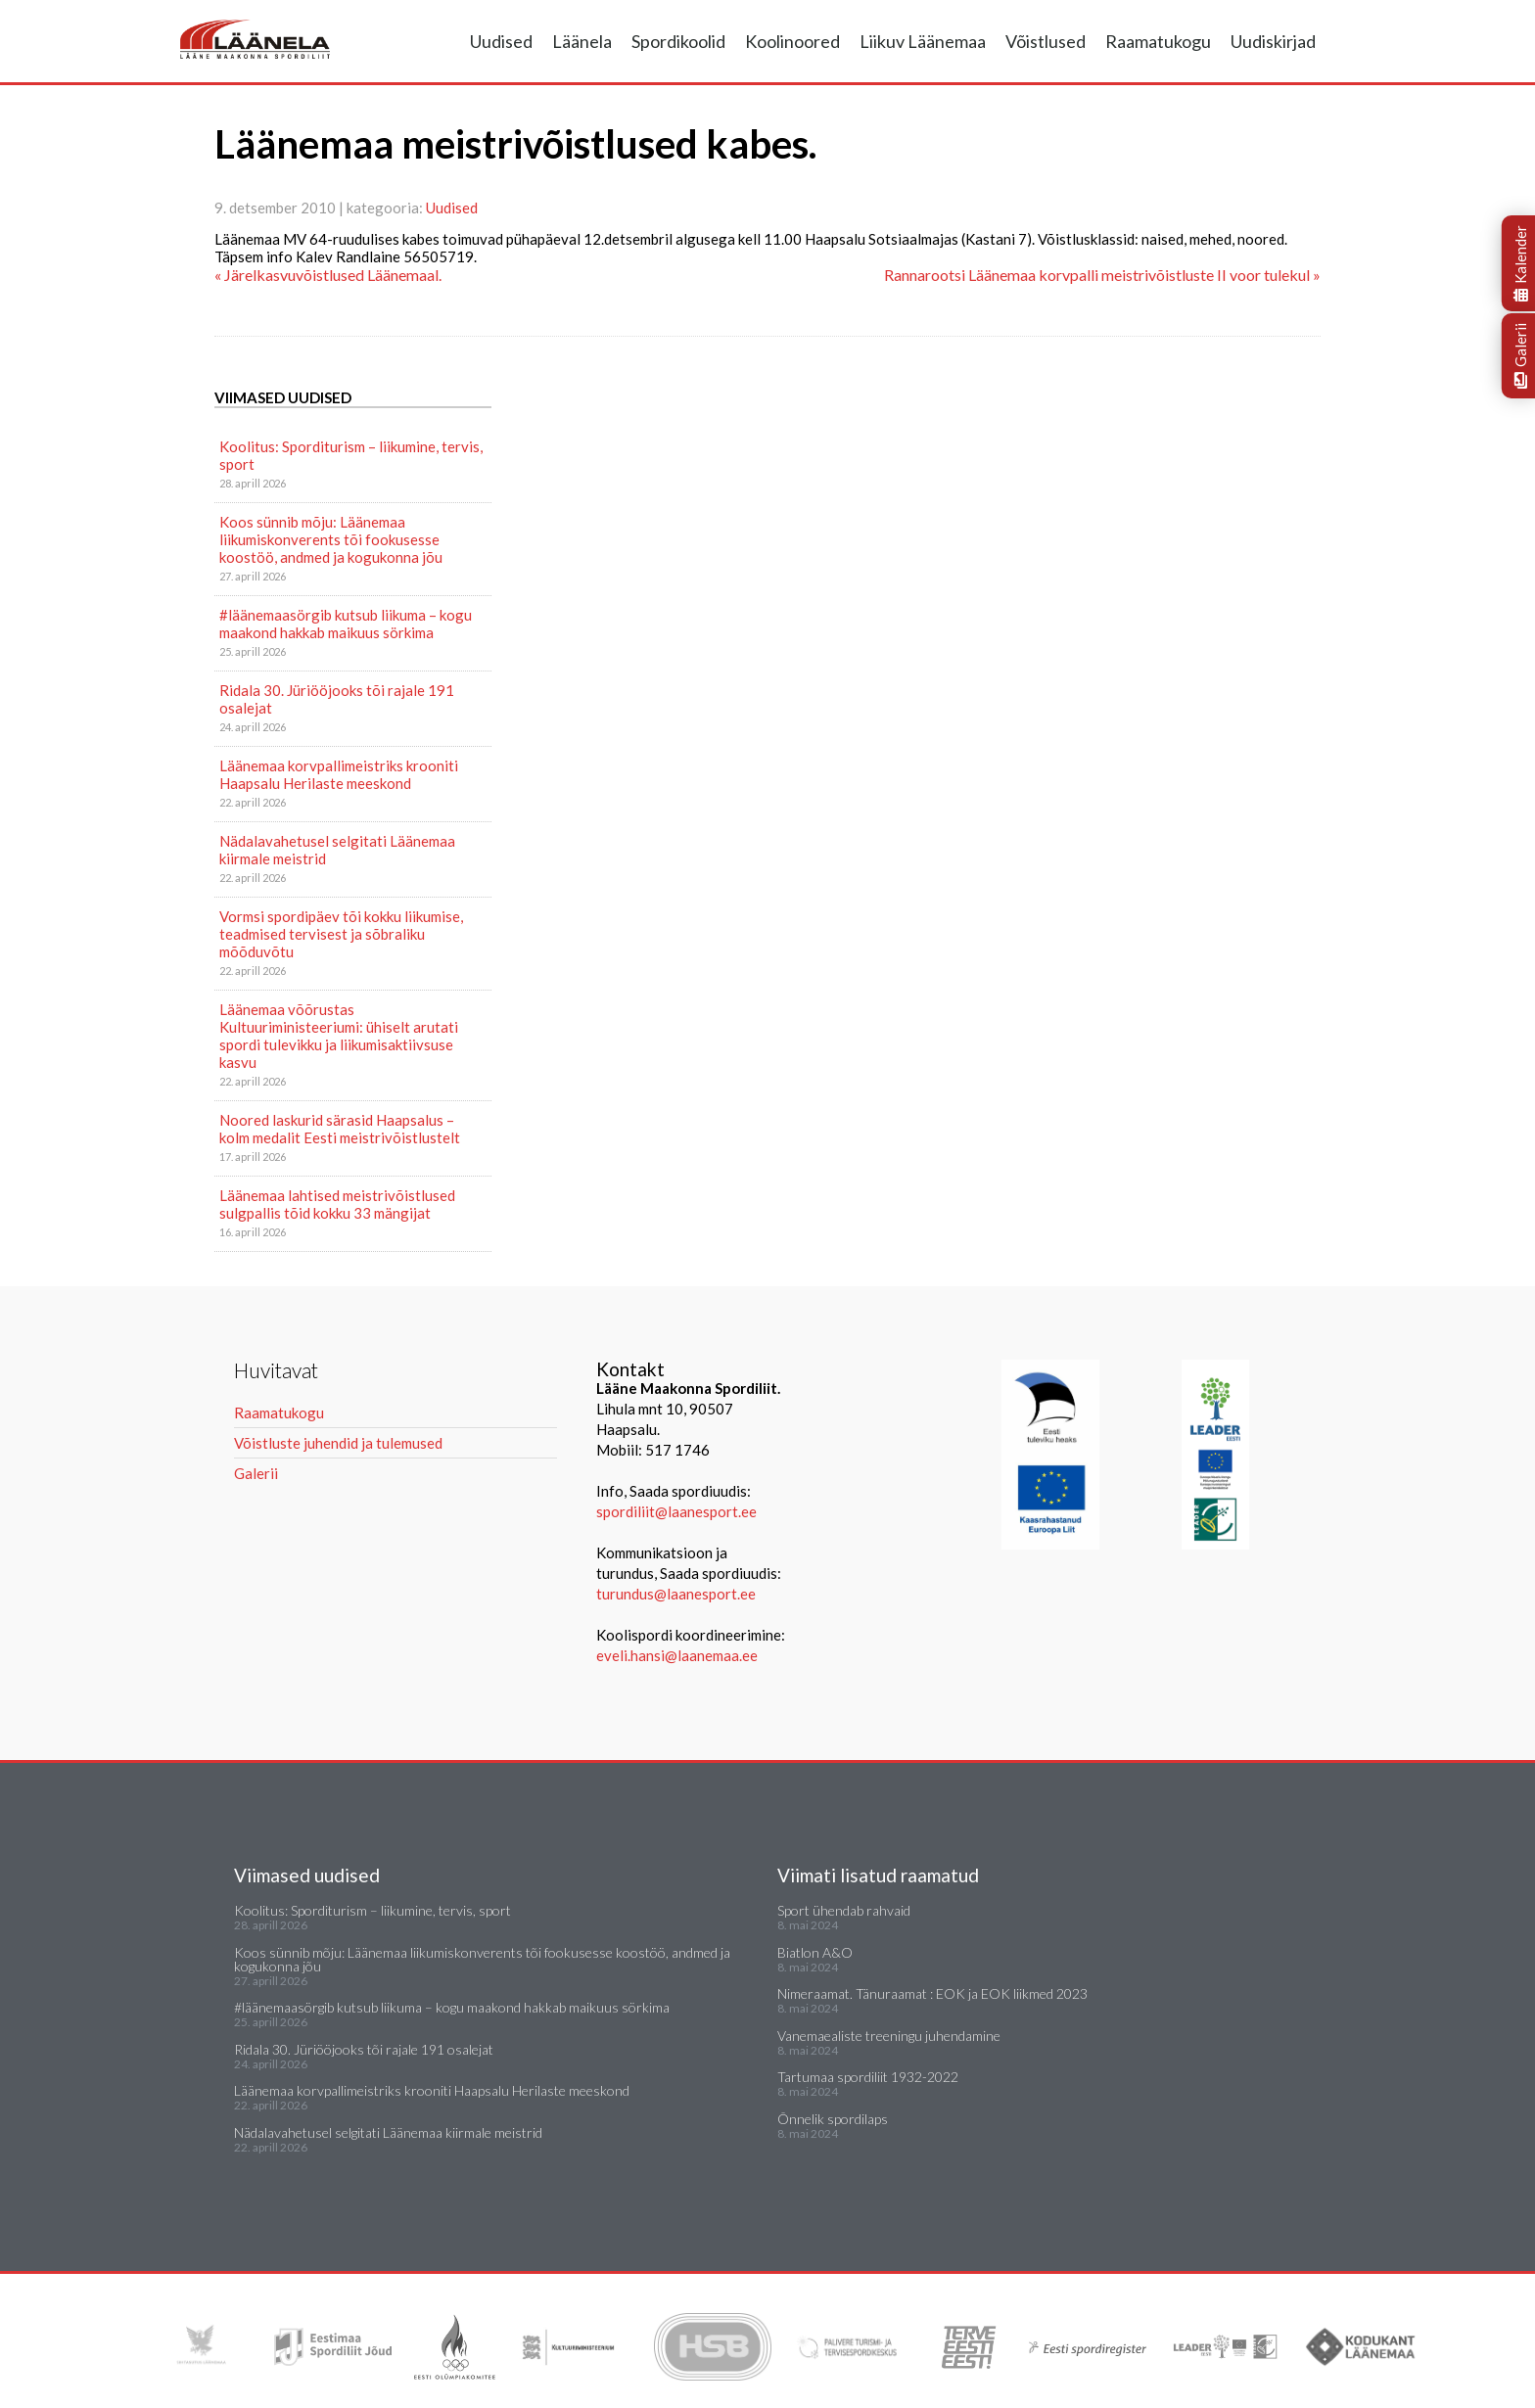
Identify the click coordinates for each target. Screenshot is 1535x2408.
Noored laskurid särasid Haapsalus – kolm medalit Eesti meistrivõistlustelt (339, 1128)
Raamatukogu (1158, 41)
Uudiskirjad (1273, 41)
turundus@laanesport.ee (677, 1593)
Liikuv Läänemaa (923, 41)
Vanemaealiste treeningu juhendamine (888, 2035)
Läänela (582, 41)
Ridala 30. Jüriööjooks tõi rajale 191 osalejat (336, 699)
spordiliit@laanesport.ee (676, 1511)
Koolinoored (792, 41)
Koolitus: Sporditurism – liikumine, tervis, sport (351, 455)
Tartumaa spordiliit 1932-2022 (867, 2076)
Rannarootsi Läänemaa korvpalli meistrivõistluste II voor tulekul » (1102, 274)
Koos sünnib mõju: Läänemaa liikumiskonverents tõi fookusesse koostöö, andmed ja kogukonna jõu (330, 539)
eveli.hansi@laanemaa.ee (677, 1655)
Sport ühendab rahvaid (843, 1910)
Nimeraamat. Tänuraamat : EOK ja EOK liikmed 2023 (932, 1993)
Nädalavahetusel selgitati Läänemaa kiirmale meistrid (337, 849)
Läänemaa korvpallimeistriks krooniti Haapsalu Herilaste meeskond (338, 774)
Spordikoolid (678, 41)
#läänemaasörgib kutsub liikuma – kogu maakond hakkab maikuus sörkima (345, 623)
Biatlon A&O (815, 1952)
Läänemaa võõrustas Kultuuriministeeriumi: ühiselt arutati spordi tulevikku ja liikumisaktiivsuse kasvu (338, 1035)
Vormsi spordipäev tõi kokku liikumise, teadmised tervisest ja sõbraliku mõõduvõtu (341, 933)
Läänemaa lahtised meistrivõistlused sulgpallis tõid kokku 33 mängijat (337, 1204)
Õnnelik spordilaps (832, 2118)
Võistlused (1045, 41)
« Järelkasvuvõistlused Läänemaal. (328, 274)
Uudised (501, 41)
